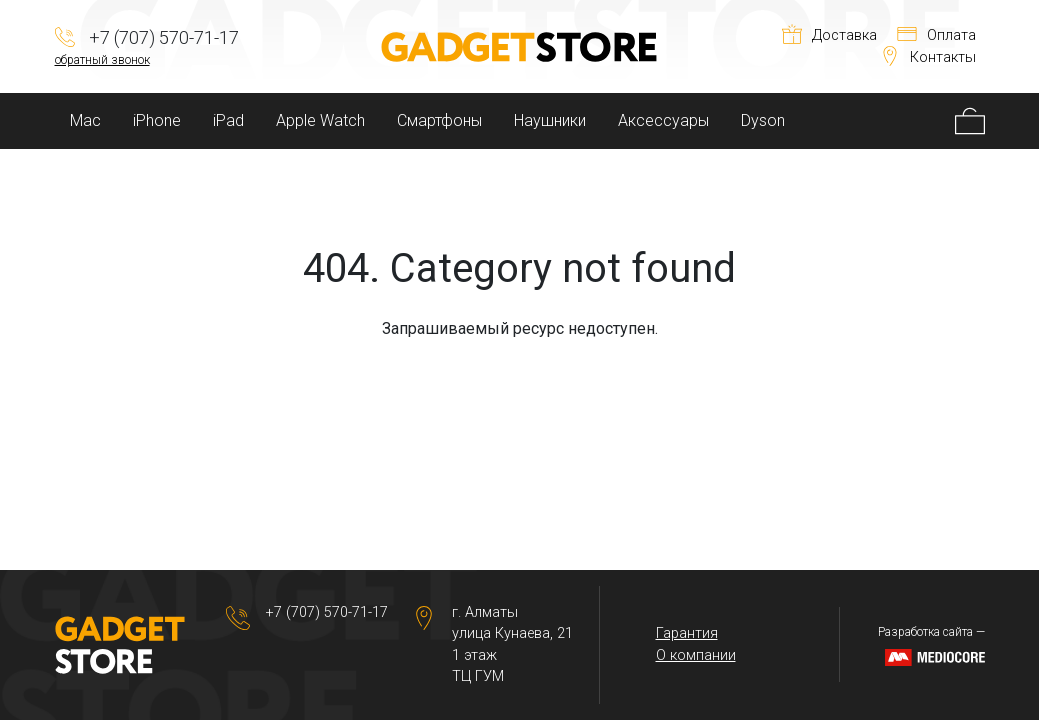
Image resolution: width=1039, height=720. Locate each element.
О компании (696, 655)
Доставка (829, 35)
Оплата (936, 35)
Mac (85, 120)
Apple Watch (320, 120)
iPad (228, 120)
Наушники (550, 120)
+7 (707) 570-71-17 (327, 612)
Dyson (763, 120)
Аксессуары (663, 120)
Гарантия (687, 633)
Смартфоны (439, 120)
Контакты (928, 57)
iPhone (157, 120)
